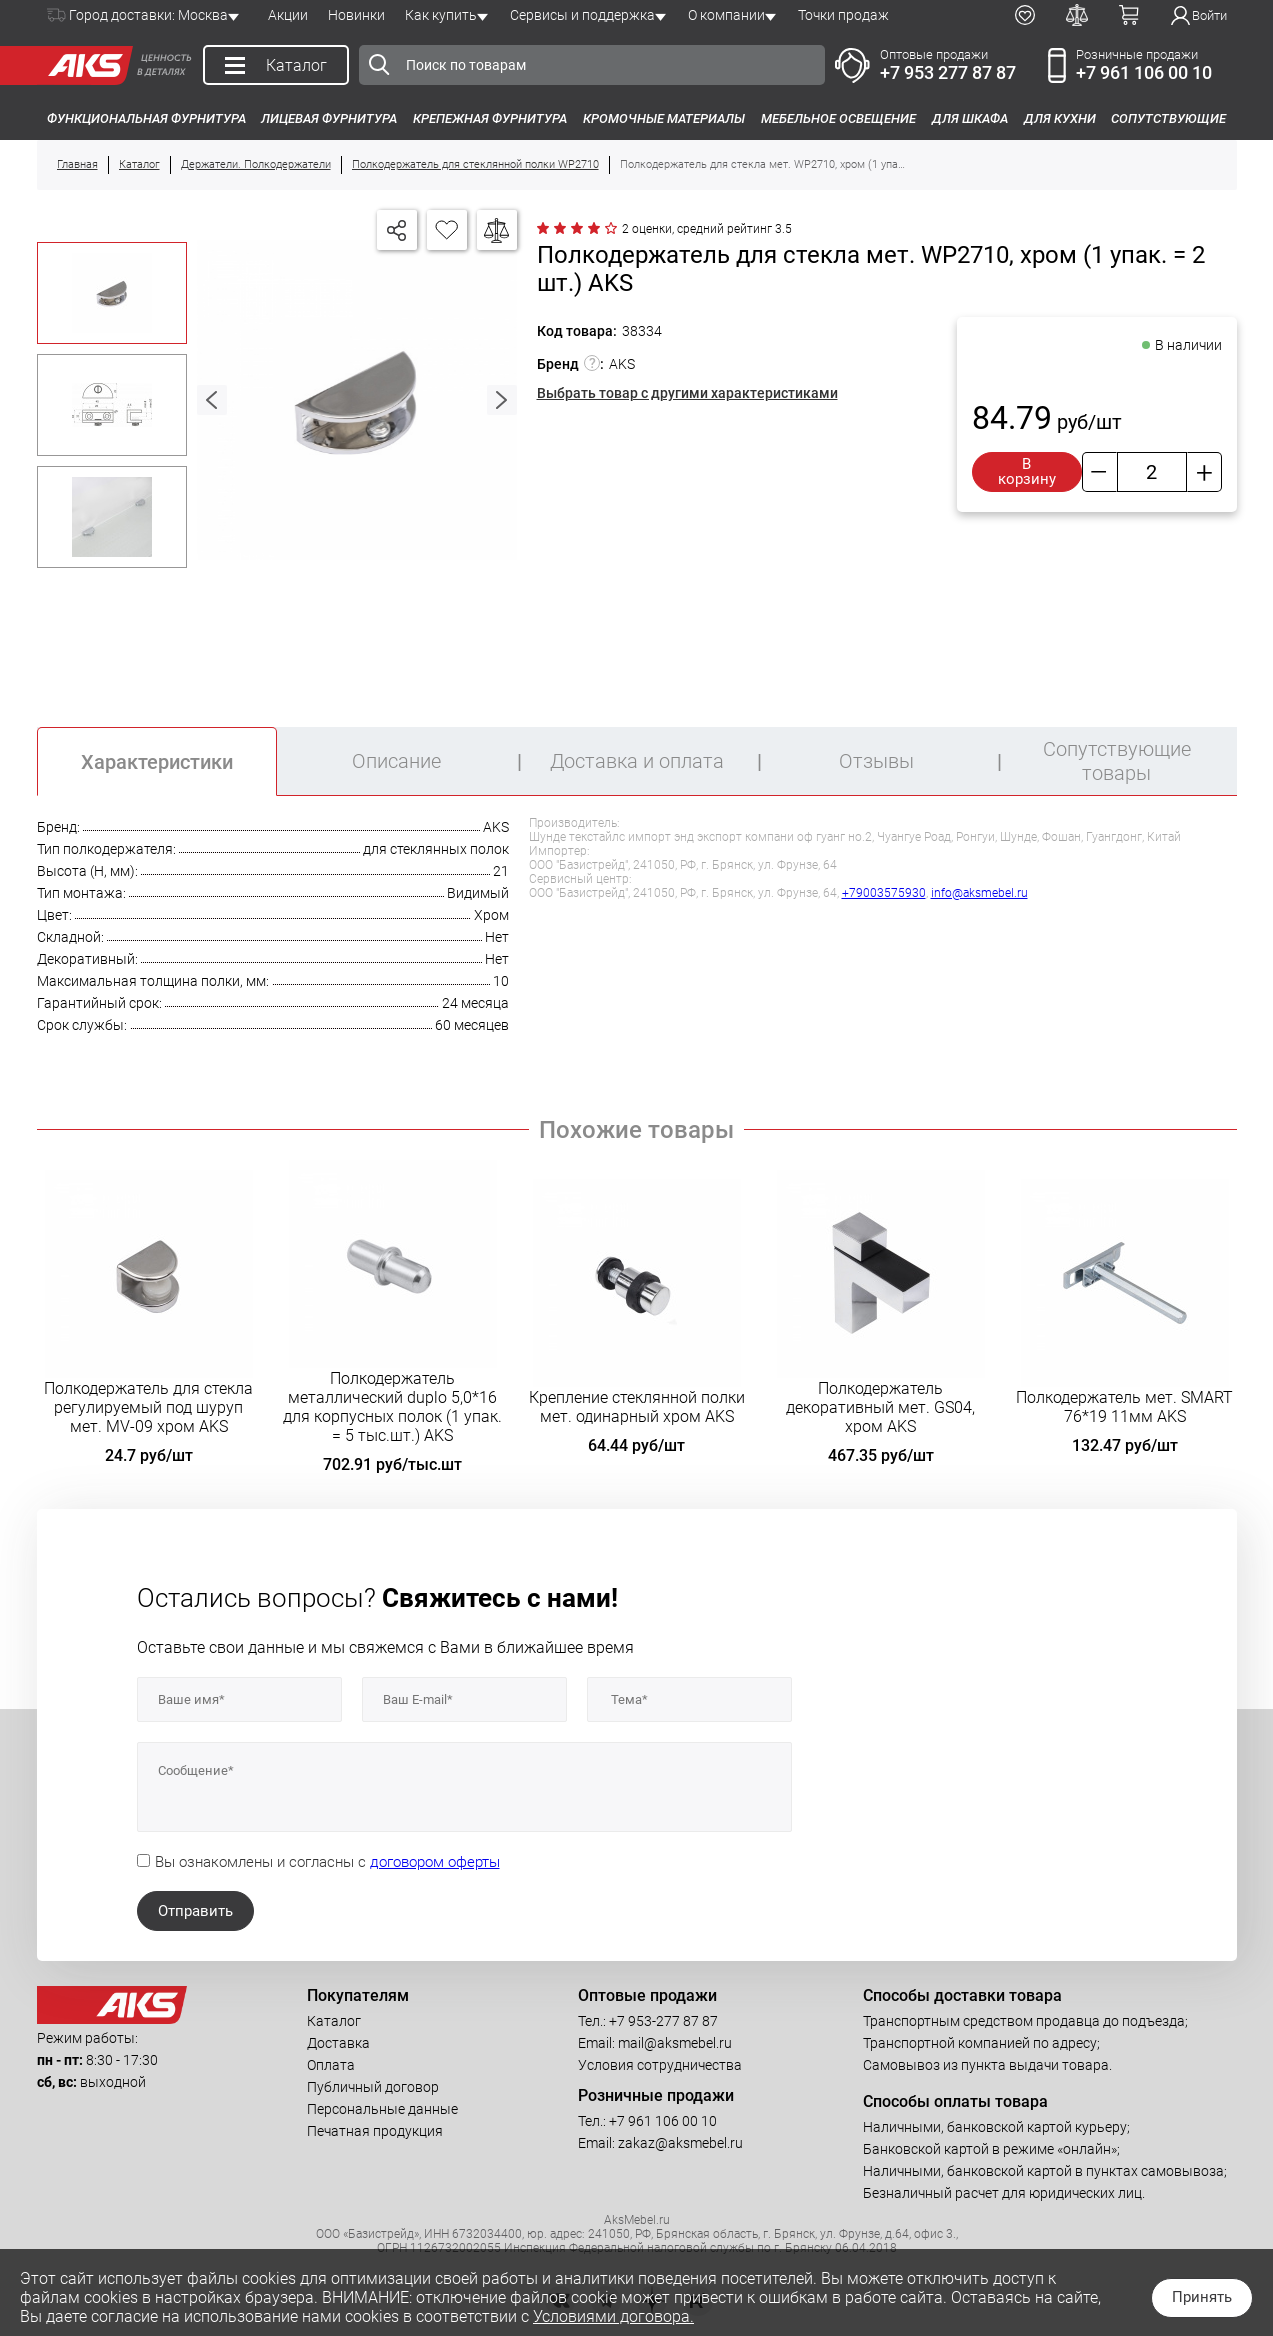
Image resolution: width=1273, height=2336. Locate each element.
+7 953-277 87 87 (663, 2021)
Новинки (356, 15)
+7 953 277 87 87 (948, 72)
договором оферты (435, 1862)
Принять (1202, 2297)
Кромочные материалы (664, 118)
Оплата (331, 2065)
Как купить (441, 15)
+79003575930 (884, 893)
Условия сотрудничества (660, 2065)
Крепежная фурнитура (490, 118)
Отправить (195, 1911)
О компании (726, 15)
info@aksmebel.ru (979, 893)
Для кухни (1060, 118)
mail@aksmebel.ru (675, 2043)
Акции (288, 15)
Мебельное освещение (838, 118)
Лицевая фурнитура (329, 118)
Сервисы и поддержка (582, 15)
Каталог (334, 2021)
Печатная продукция (375, 2131)
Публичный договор (373, 2087)
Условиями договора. (613, 2316)
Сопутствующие (1168, 118)
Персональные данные (382, 2109)
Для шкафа (970, 118)
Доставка (338, 2043)
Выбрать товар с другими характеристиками (687, 393)
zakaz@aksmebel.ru (680, 2143)
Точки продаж (843, 15)
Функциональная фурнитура (146, 118)
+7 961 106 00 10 (1144, 72)
